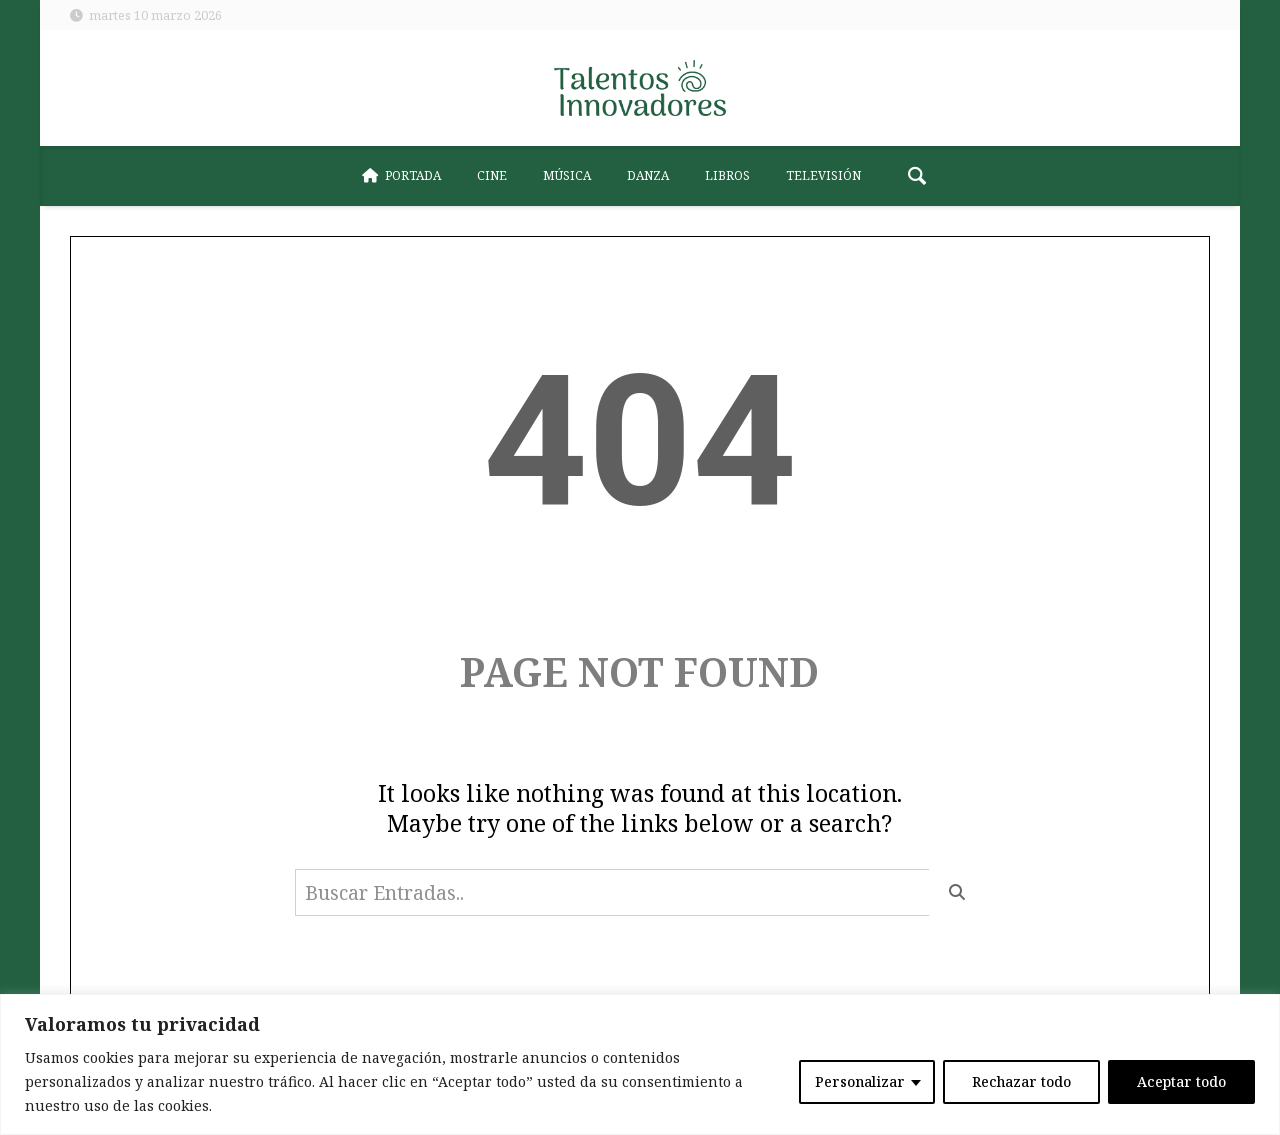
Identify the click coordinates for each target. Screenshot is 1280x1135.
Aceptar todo (1181, 1081)
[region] (640, 1064)
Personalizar (860, 1081)
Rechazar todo (1021, 1081)
